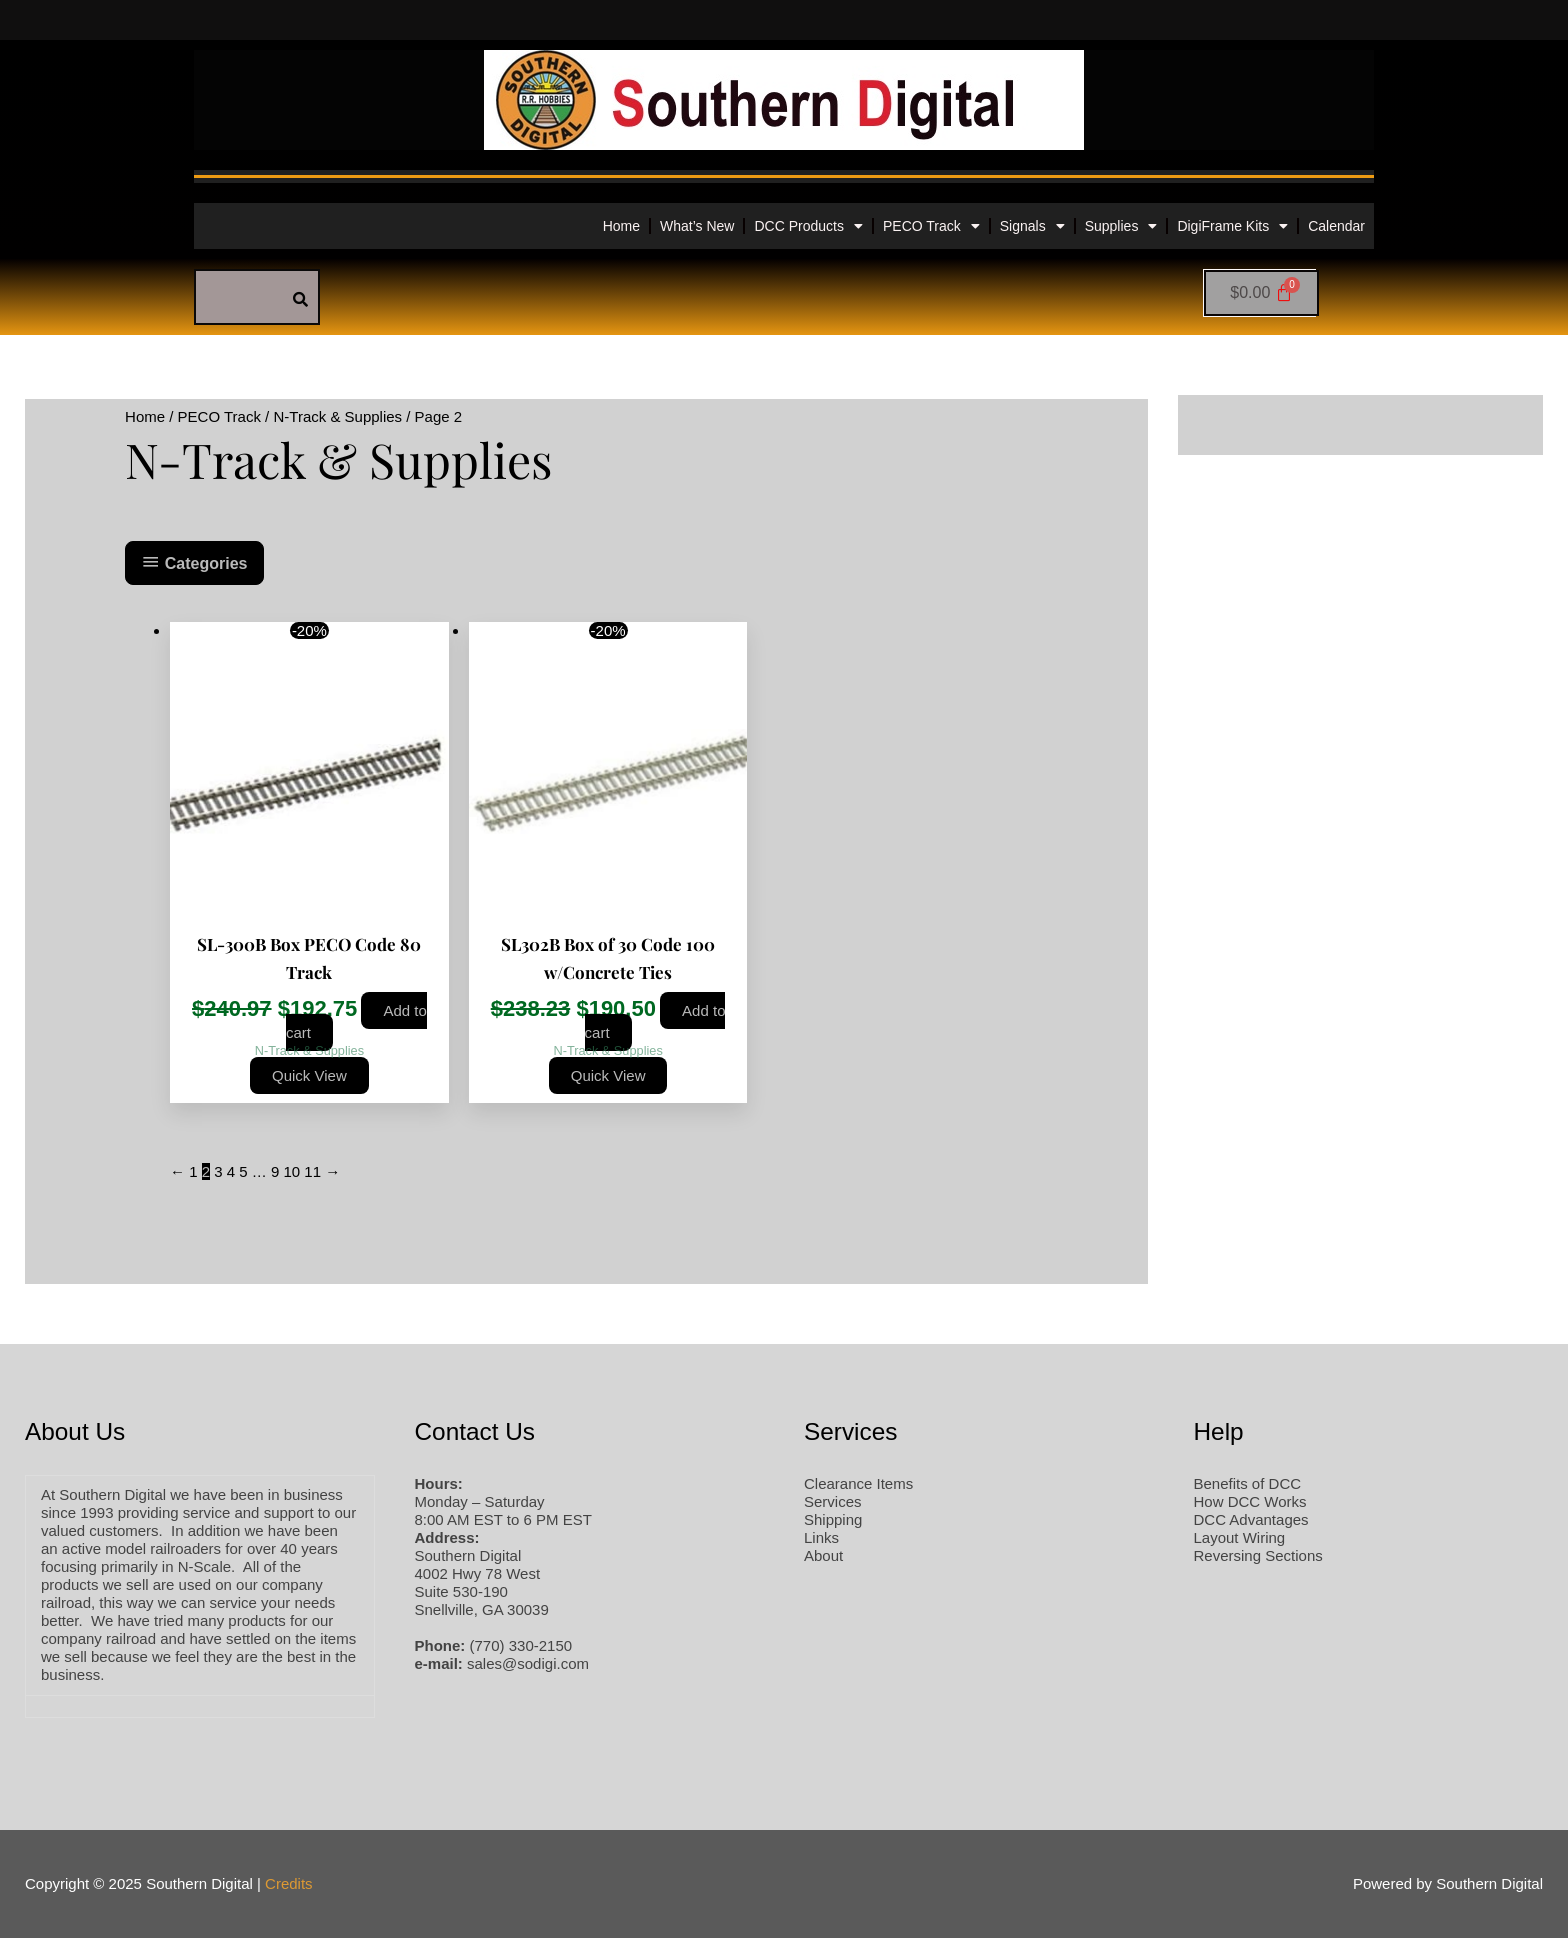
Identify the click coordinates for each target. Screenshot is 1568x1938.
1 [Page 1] (193, 1171)
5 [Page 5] (243, 1171)
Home (621, 226)
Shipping (833, 1519)
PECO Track (931, 226)
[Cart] (1261, 293)
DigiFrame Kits (1232, 226)
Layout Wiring (1240, 1537)
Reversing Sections (1258, 1555)
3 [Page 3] (218, 1171)
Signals (1032, 226)
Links (821, 1537)
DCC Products (808, 226)
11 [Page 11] (312, 1171)
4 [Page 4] (231, 1171)
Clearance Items (858, 1483)
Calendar (1336, 226)
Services (833, 1501)
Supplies (1121, 226)
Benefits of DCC (1248, 1483)
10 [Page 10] (291, 1171)
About (823, 1555)
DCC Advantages (1251, 1519)
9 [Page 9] (275, 1171)
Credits (289, 1883)
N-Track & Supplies (337, 416)
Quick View (309, 1075)
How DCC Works (1250, 1501)
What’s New (697, 226)
